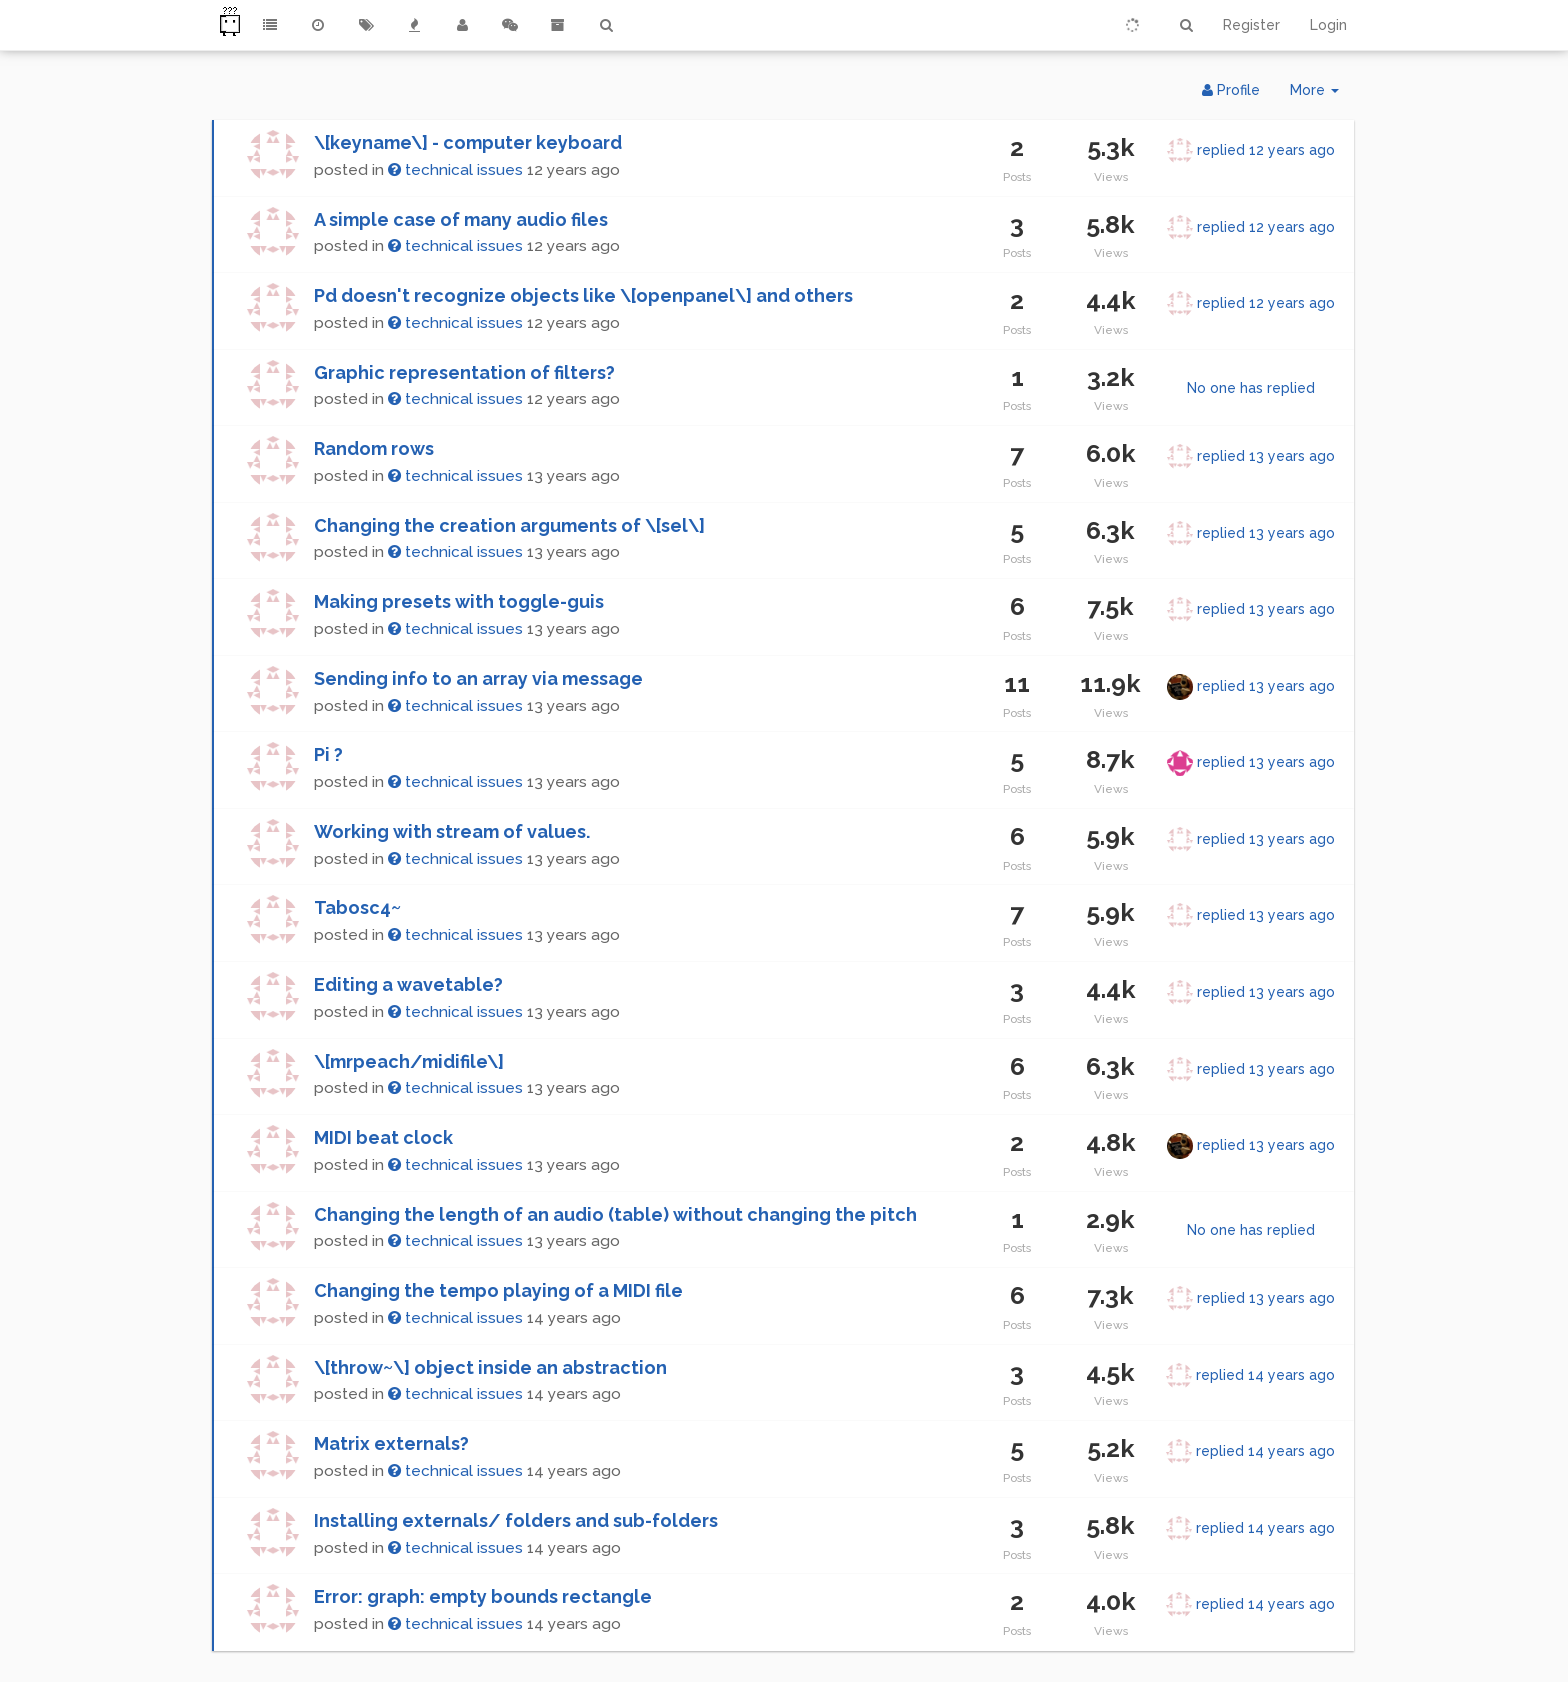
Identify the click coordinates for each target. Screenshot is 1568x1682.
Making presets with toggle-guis (459, 601)
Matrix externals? (391, 1443)
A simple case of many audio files (461, 219)
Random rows (374, 448)
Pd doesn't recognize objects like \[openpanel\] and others (583, 295)
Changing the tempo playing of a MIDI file (498, 1290)
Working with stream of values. (452, 831)
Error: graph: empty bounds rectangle (483, 1596)
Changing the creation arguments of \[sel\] (509, 525)
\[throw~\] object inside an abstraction (490, 1367)
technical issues (455, 170)
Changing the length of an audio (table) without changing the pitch (615, 1214)
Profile (1231, 90)
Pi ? (328, 754)
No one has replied (1251, 388)
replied (1266, 150)
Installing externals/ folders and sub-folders (516, 1520)
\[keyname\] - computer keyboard (468, 142)
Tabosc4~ (357, 907)
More (1322, 94)
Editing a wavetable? (408, 984)
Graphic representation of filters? (464, 372)
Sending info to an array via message (478, 678)
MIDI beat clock (383, 1137)
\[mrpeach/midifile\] (409, 1061)
